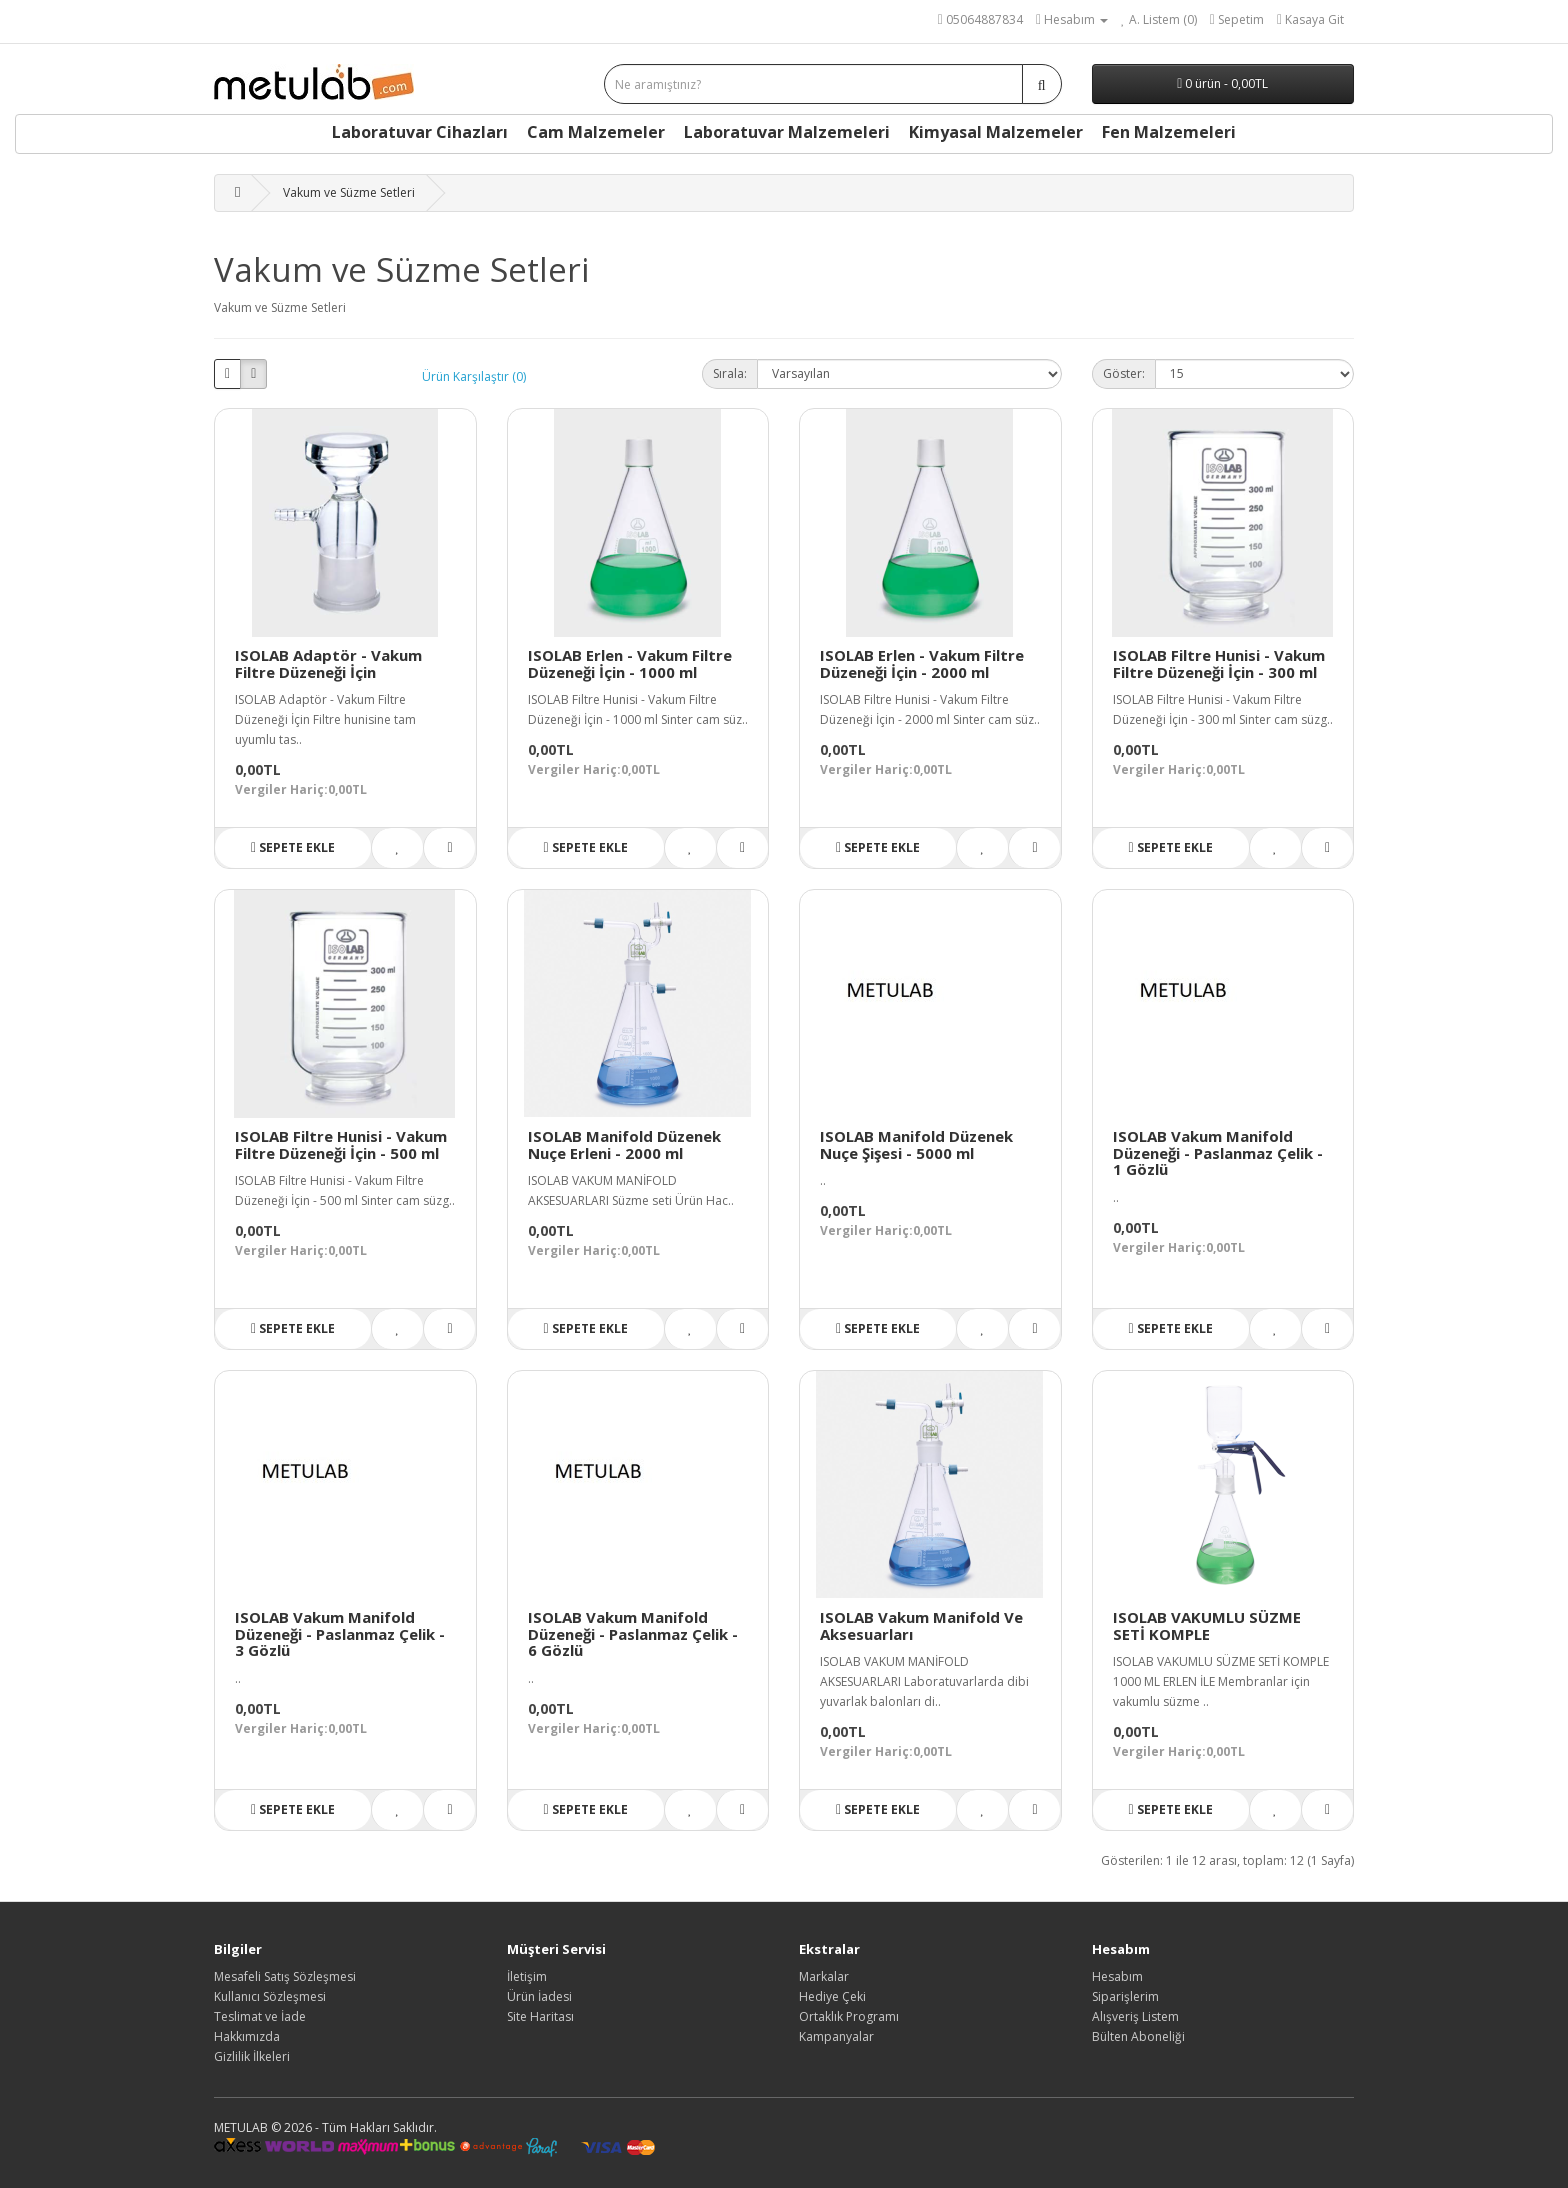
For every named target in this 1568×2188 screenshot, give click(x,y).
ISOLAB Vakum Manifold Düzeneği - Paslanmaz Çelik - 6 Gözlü (633, 1633)
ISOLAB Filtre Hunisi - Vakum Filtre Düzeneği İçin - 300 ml (1219, 663)
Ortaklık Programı (849, 2016)
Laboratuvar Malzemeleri (787, 132)
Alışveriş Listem (1135, 2016)
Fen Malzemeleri (1169, 132)
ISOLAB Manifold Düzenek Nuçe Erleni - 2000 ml (624, 1144)
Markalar (824, 1976)
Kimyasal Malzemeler (996, 132)
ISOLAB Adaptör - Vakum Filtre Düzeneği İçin (328, 663)
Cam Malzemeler (596, 132)
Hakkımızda (247, 2036)
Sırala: (730, 373)
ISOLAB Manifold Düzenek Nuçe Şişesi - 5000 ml (916, 1144)
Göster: (1124, 373)
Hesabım (1117, 1976)
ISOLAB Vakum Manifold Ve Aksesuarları (921, 1625)
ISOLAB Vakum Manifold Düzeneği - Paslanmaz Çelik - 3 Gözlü (340, 1633)
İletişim (527, 1976)
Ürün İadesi (539, 1996)
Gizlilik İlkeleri (252, 2056)
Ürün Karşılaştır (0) (474, 376)
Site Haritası (540, 2016)
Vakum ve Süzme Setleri (349, 192)
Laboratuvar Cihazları (420, 132)
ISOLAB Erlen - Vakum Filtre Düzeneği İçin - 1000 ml (630, 663)
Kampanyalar (836, 2036)
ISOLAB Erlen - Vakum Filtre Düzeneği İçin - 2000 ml (922, 663)
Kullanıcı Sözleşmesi (270, 1996)
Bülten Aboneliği (1138, 2036)
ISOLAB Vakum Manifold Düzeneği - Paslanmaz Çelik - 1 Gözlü (1218, 1152)
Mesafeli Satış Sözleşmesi (285, 1976)
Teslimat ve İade (260, 2016)
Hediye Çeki (832, 1996)
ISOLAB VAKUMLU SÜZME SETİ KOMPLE (1207, 1625)
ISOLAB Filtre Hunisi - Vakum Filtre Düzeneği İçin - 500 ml (341, 1144)
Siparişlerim (1125, 1996)
